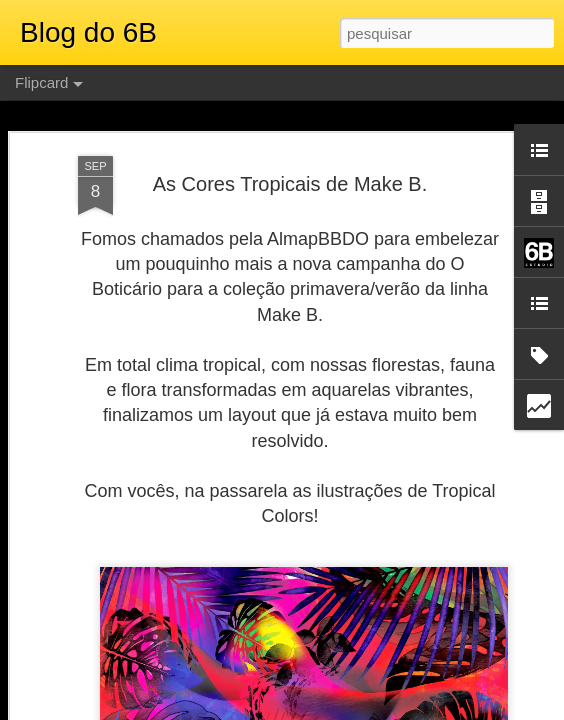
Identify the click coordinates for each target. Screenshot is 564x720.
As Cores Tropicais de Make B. (290, 184)
